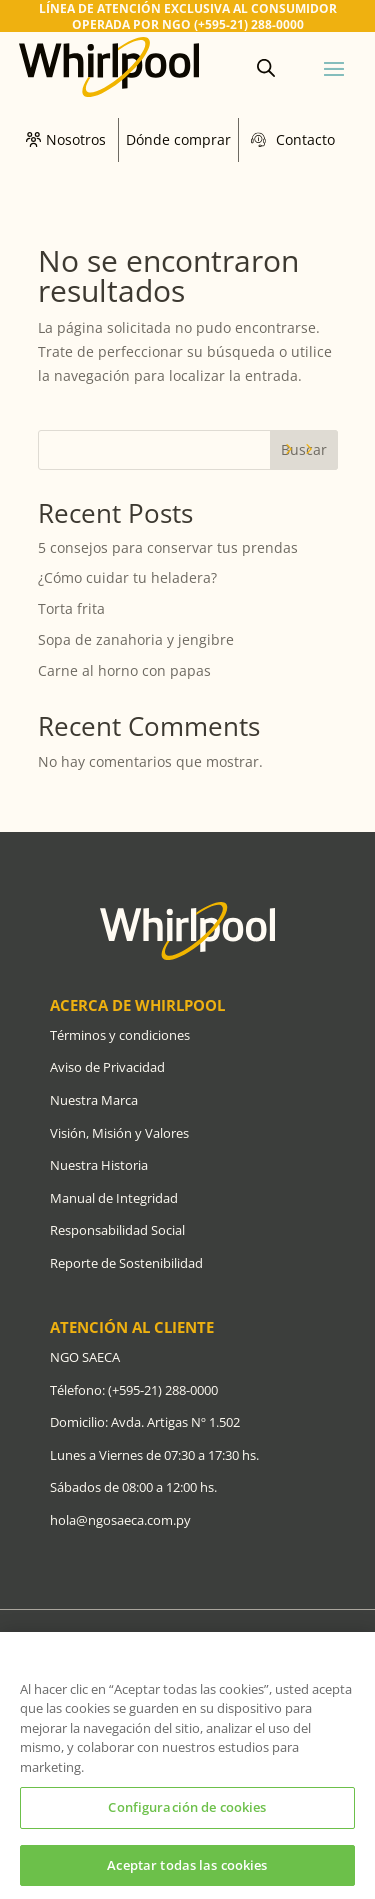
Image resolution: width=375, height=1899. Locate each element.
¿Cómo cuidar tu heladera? (129, 577)
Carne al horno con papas (124, 670)
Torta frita (71, 608)
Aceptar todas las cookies (187, 1871)
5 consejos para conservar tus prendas (168, 547)
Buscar (304, 449)
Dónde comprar (178, 139)
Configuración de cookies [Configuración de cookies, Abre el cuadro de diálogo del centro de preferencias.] (187, 1813)
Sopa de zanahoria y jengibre (136, 639)
